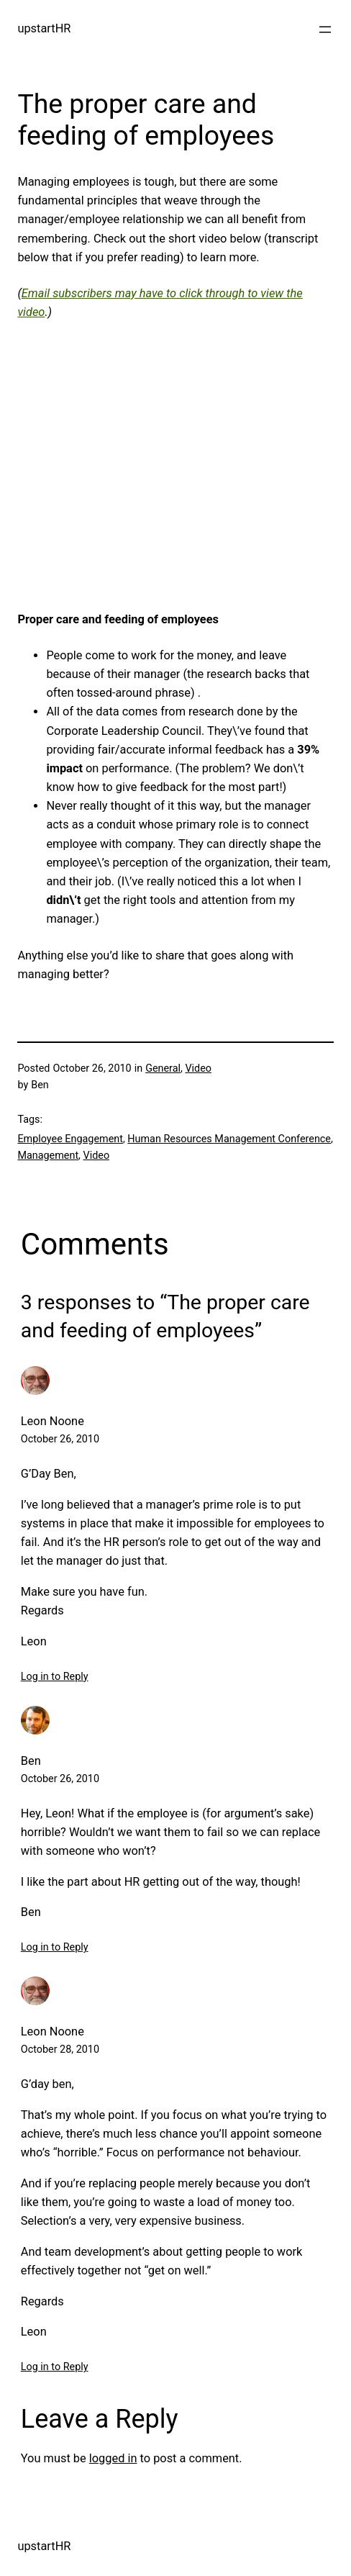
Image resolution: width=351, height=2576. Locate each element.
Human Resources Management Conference (229, 1139)
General (163, 1068)
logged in (113, 2458)
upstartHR (43, 28)
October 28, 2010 (60, 2049)
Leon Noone (52, 1421)
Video (198, 1068)
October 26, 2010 (60, 1439)
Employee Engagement (70, 1139)
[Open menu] (325, 29)
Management (47, 1155)
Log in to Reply (54, 1677)
